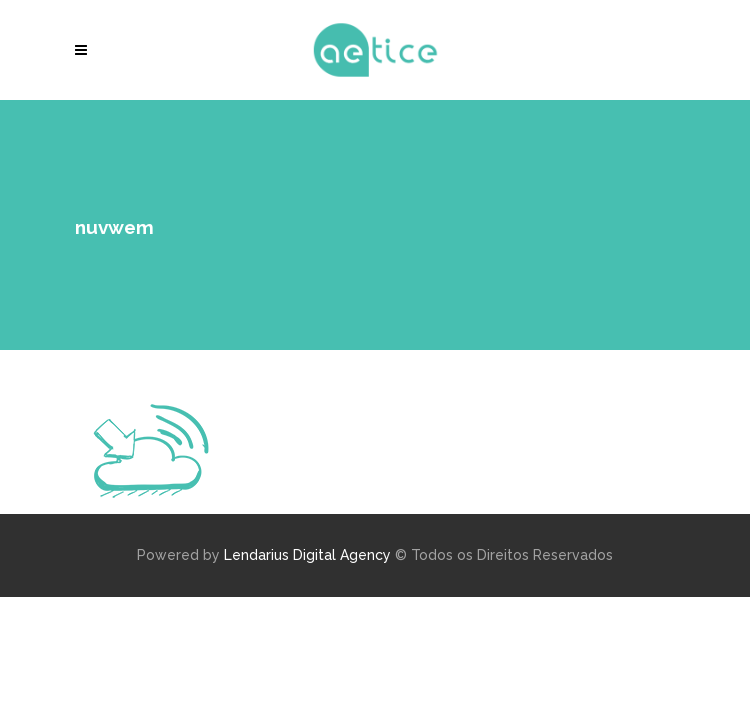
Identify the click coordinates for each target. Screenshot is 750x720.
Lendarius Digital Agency (307, 555)
